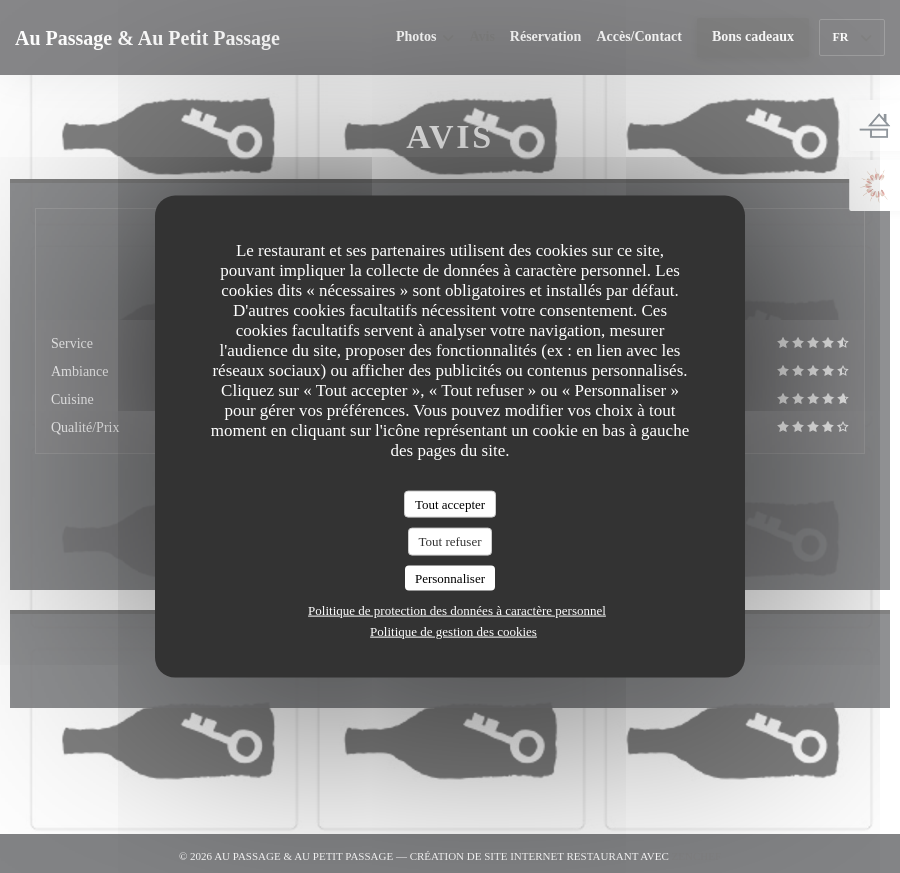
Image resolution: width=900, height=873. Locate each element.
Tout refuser (450, 541)
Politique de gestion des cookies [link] (453, 631)
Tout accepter (450, 503)
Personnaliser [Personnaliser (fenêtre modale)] (450, 577)
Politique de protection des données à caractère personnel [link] (457, 610)
